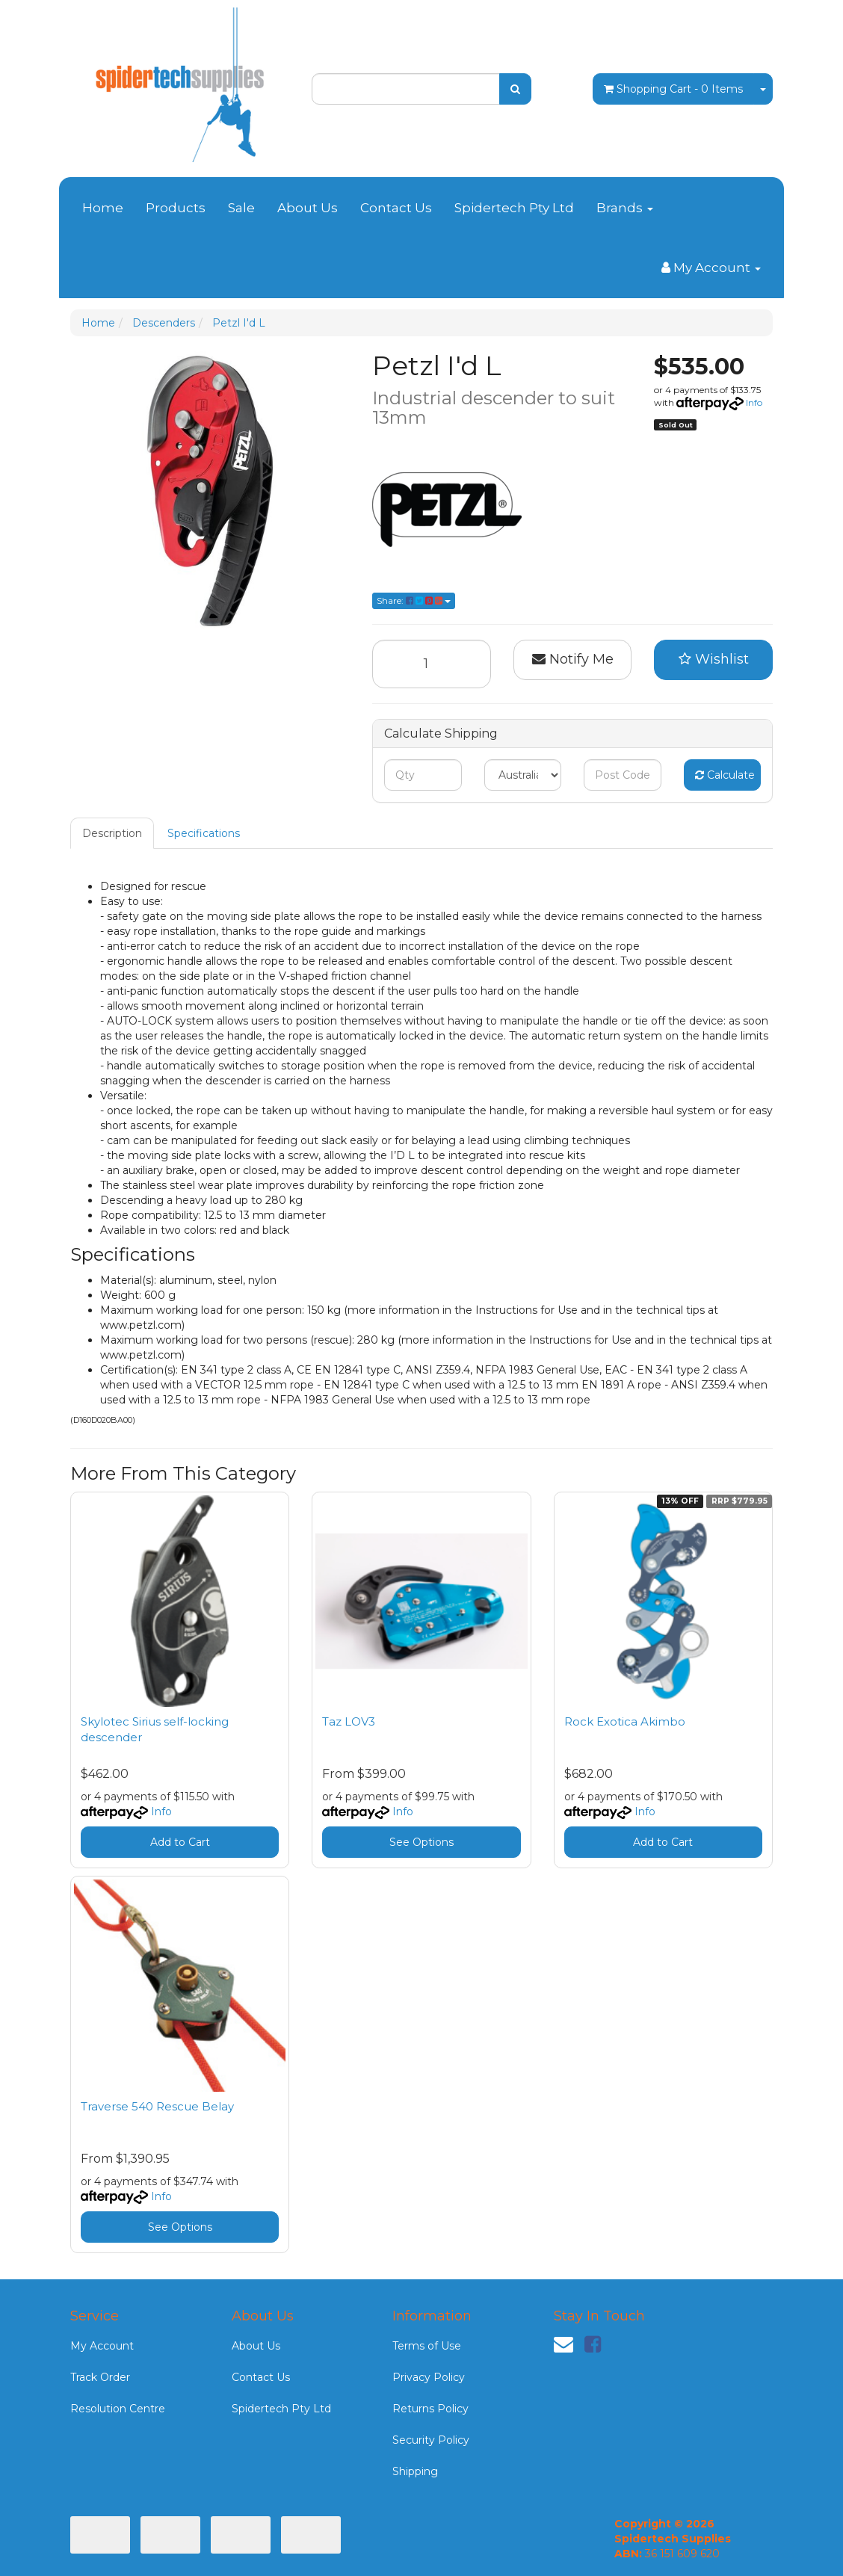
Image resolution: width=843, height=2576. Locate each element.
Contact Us (396, 207)
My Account (102, 2346)
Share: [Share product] (414, 600)
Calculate (725, 775)
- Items (673, 89)
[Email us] (563, 2344)
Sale (241, 207)
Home (102, 207)
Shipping (415, 2471)
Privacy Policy (428, 2377)
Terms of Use (426, 2346)
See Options (421, 1842)
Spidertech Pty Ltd (514, 207)
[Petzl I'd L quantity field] (431, 664)
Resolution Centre (117, 2408)
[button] (713, 660)
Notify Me (573, 659)
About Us (307, 207)
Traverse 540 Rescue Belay (157, 2106)
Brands (624, 207)
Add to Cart (180, 1842)
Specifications (203, 833)
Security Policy (430, 2440)
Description (112, 833)
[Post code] (622, 775)
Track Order (100, 2377)
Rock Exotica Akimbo (624, 1721)
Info (754, 402)
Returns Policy (430, 2408)
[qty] (422, 775)
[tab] (112, 833)
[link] (592, 2344)
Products (176, 207)
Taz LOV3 (348, 1721)
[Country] (522, 775)
